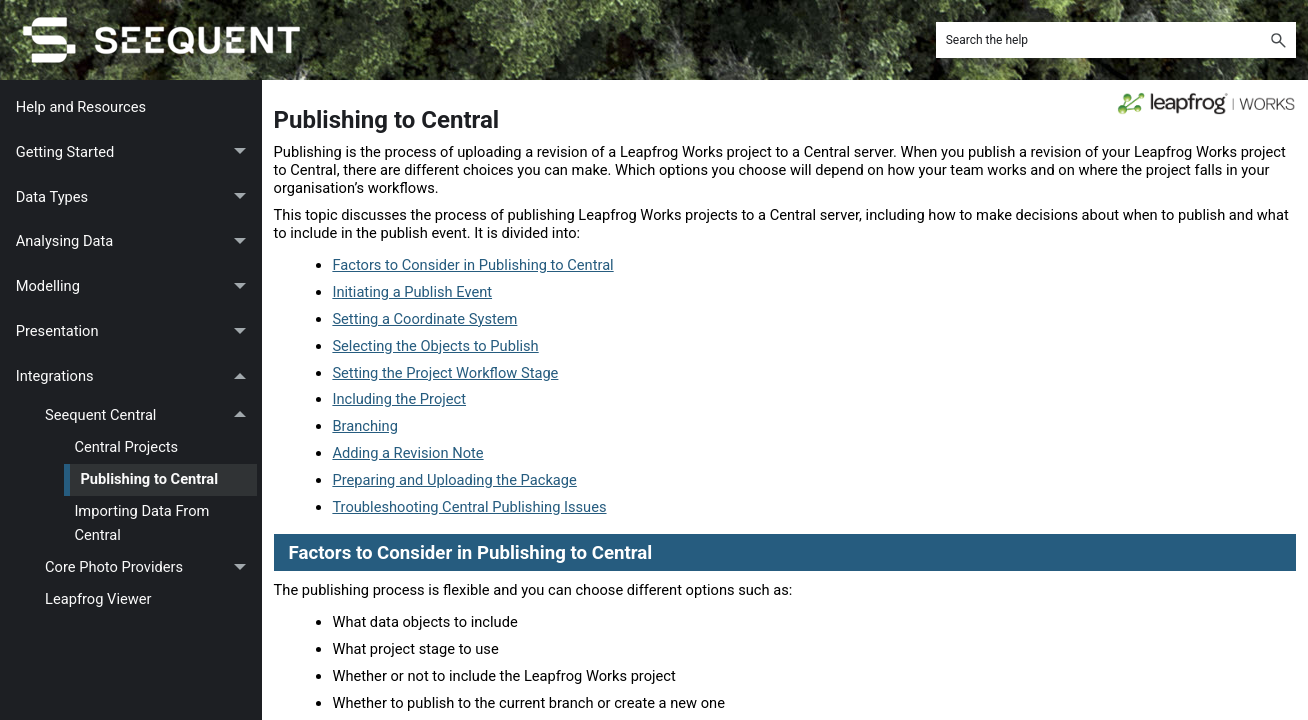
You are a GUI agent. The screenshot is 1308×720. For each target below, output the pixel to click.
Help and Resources (81, 107)
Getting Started (136, 152)
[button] (1278, 40)
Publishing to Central (149, 479)
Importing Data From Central (141, 522)
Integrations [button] (136, 376)
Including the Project (399, 399)
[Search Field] (1116, 40)
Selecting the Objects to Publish (435, 346)
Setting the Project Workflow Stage (445, 373)
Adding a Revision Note (407, 453)
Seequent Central (151, 415)
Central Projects (126, 447)
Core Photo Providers (151, 568)
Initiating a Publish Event (412, 292)
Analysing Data (136, 242)
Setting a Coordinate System (424, 319)
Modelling (136, 287)
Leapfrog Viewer (98, 599)
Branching (365, 426)
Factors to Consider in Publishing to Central (472, 265)
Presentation (136, 331)
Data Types (136, 197)
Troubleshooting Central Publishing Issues (469, 507)
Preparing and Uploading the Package (454, 480)
